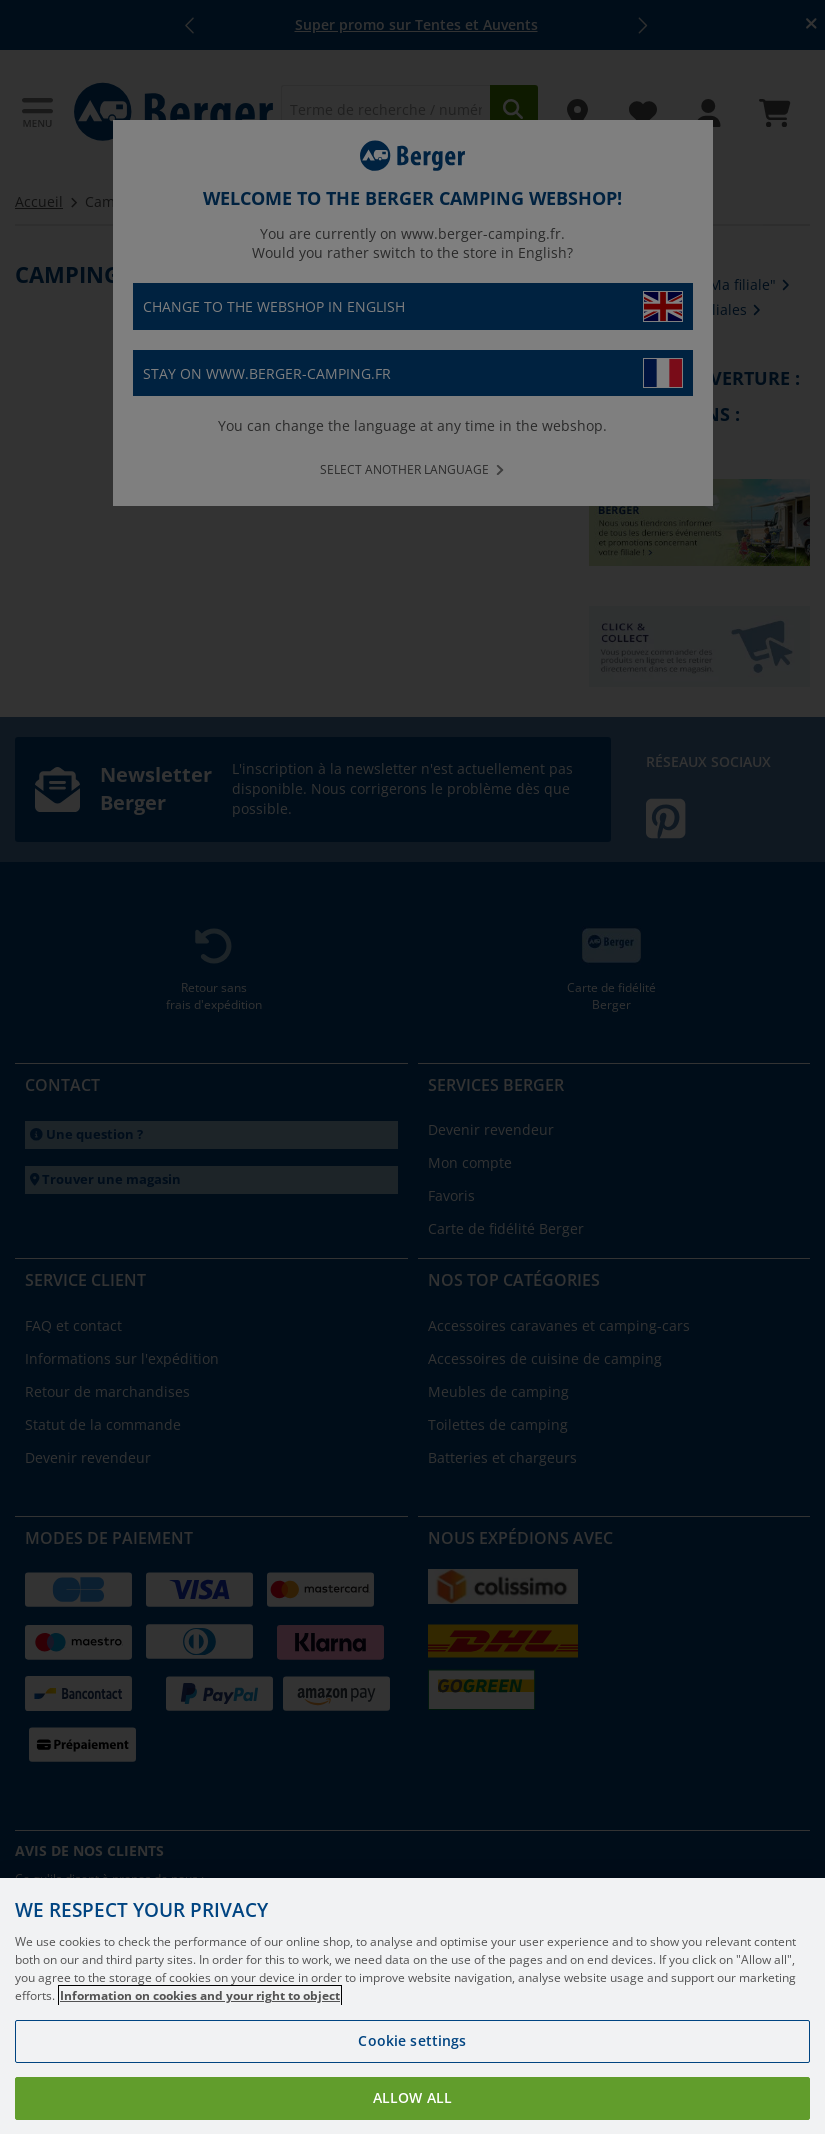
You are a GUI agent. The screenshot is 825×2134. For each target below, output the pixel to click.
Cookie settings (412, 2040)
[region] (412, 2006)
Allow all (412, 2097)
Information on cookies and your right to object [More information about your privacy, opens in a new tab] (200, 1995)
